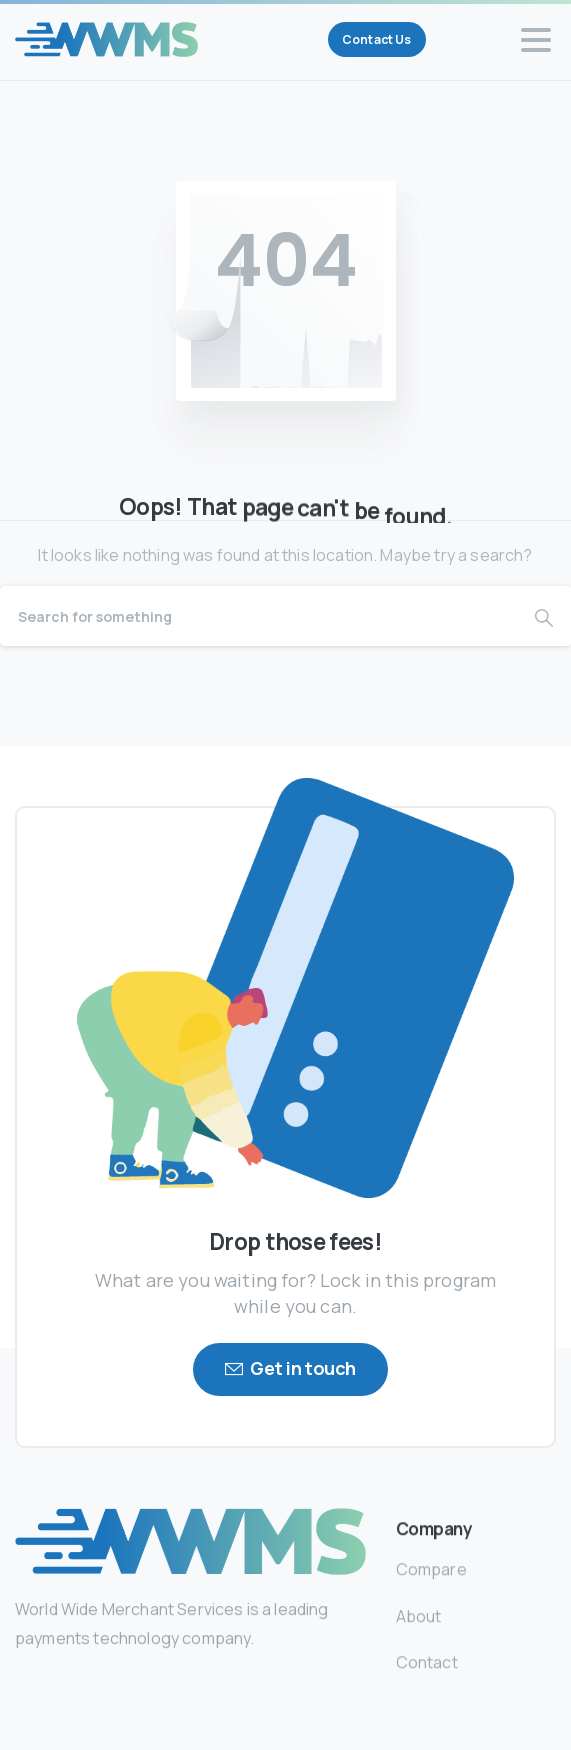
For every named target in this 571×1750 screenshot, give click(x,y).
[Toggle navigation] (536, 40)
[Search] (258, 616)
